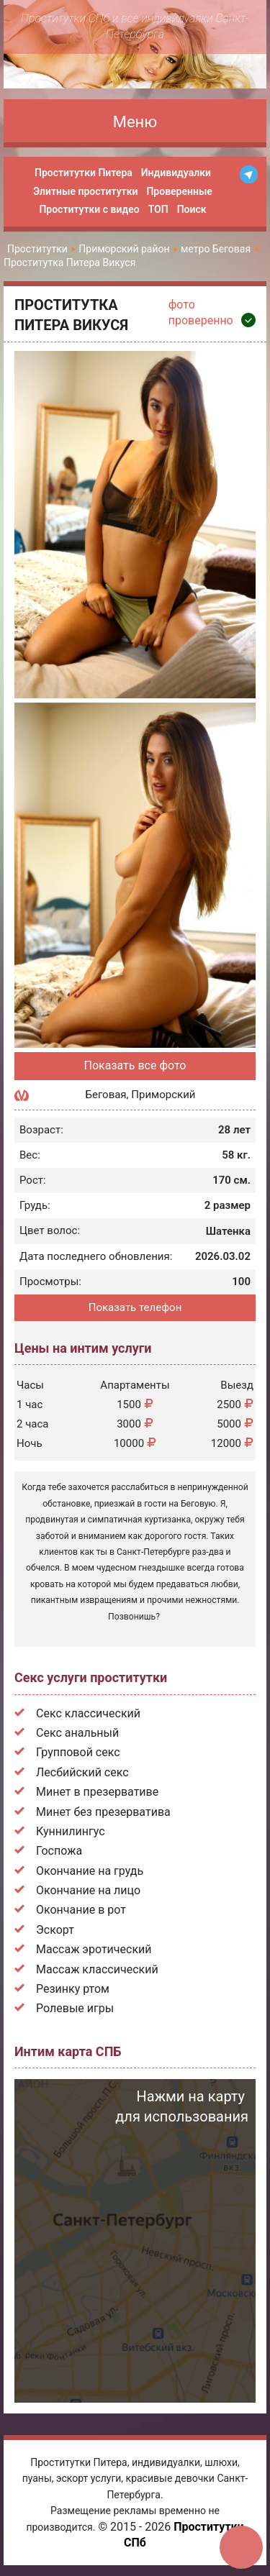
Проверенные (179, 191)
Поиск (192, 209)
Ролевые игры (75, 2008)
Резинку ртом (72, 1989)
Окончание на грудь (89, 1871)
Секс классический (88, 1713)
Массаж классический (97, 1969)
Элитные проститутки (85, 191)
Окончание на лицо (88, 1890)
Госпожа (59, 1851)
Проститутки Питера (83, 172)
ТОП (158, 209)
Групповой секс (78, 1752)
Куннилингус (70, 1831)
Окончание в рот (81, 1910)
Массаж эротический (94, 1949)
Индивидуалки (176, 172)
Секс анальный (77, 1733)
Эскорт (55, 1930)
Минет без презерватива (103, 1812)
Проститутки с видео (89, 209)
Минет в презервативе (97, 1792)
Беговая (106, 1094)
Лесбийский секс (82, 1772)
